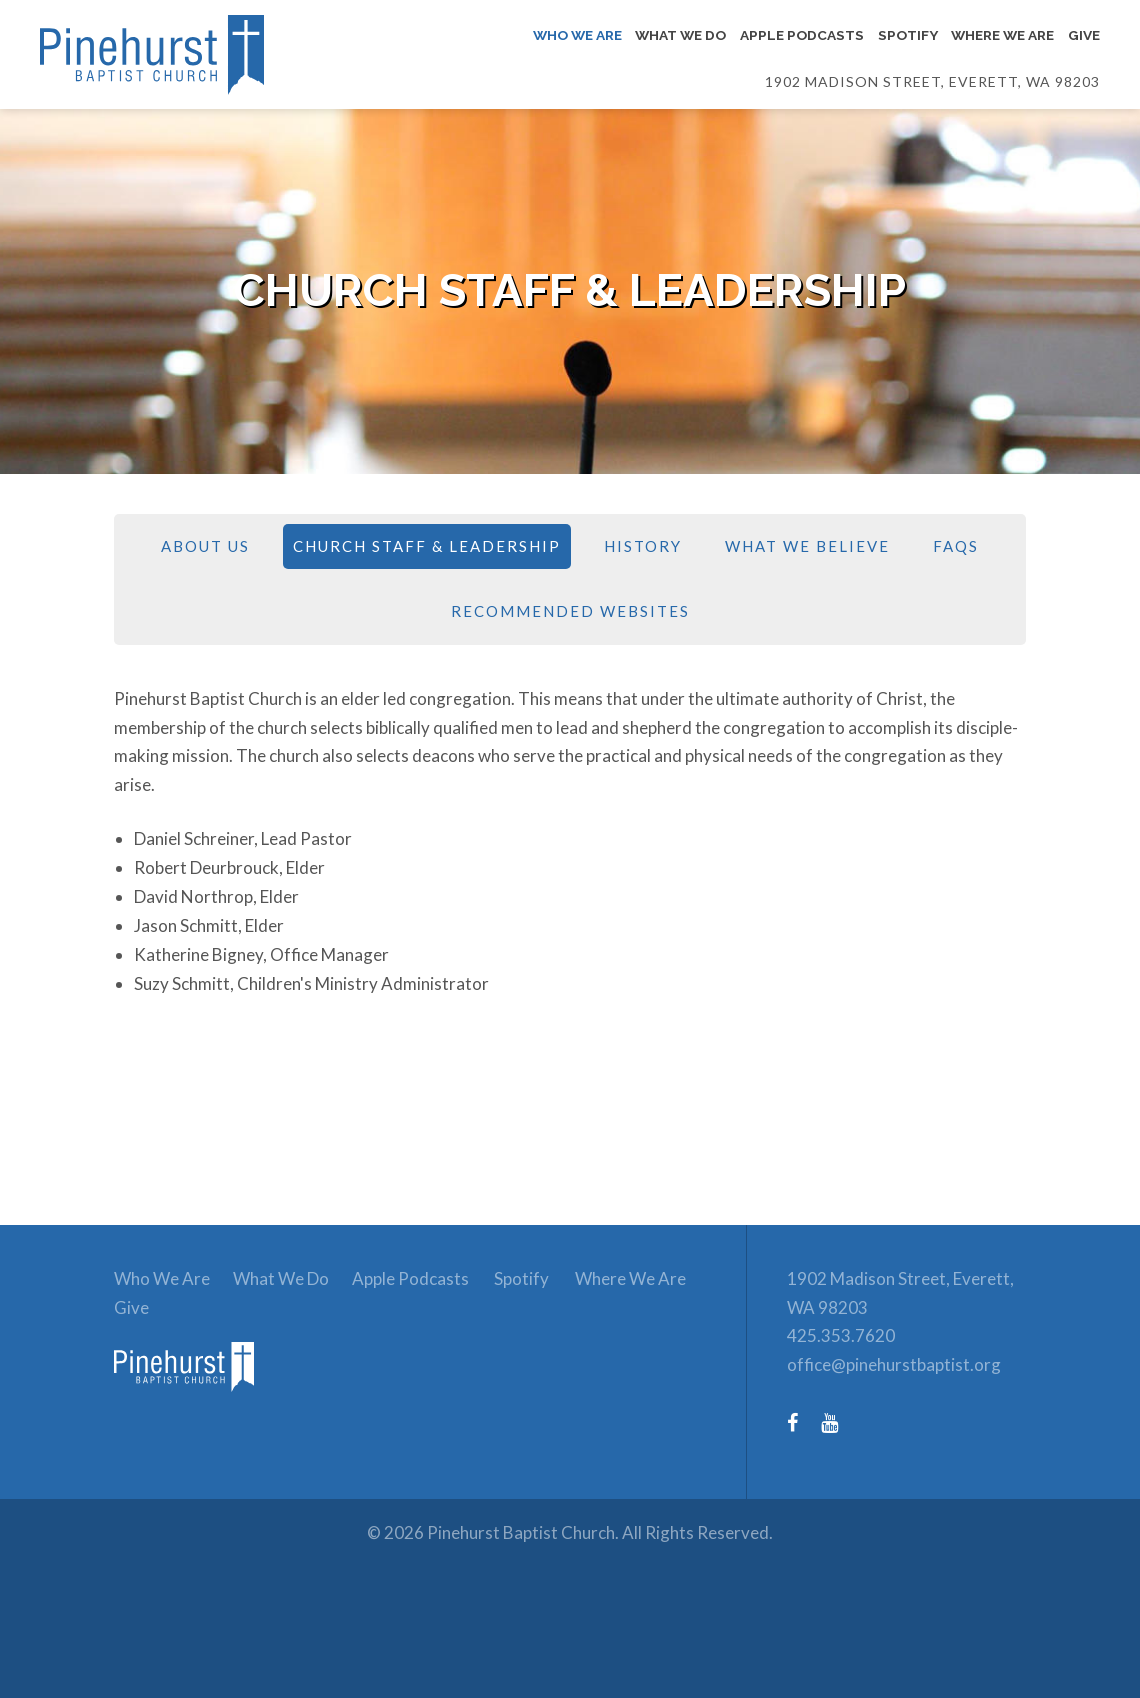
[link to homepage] (194, 1405)
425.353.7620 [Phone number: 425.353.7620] (841, 1335)
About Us (205, 546)
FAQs (956, 546)
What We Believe (807, 546)
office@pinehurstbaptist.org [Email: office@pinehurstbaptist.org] (894, 1364)
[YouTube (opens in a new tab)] (839, 1422)
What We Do (281, 1278)
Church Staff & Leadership (427, 546)
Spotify (521, 1278)
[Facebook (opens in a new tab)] (802, 1422)
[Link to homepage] (202, 55)
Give (131, 1307)
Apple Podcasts (410, 1278)
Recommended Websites (570, 611)
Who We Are (162, 1278)
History (643, 546)
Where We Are (630, 1278)
